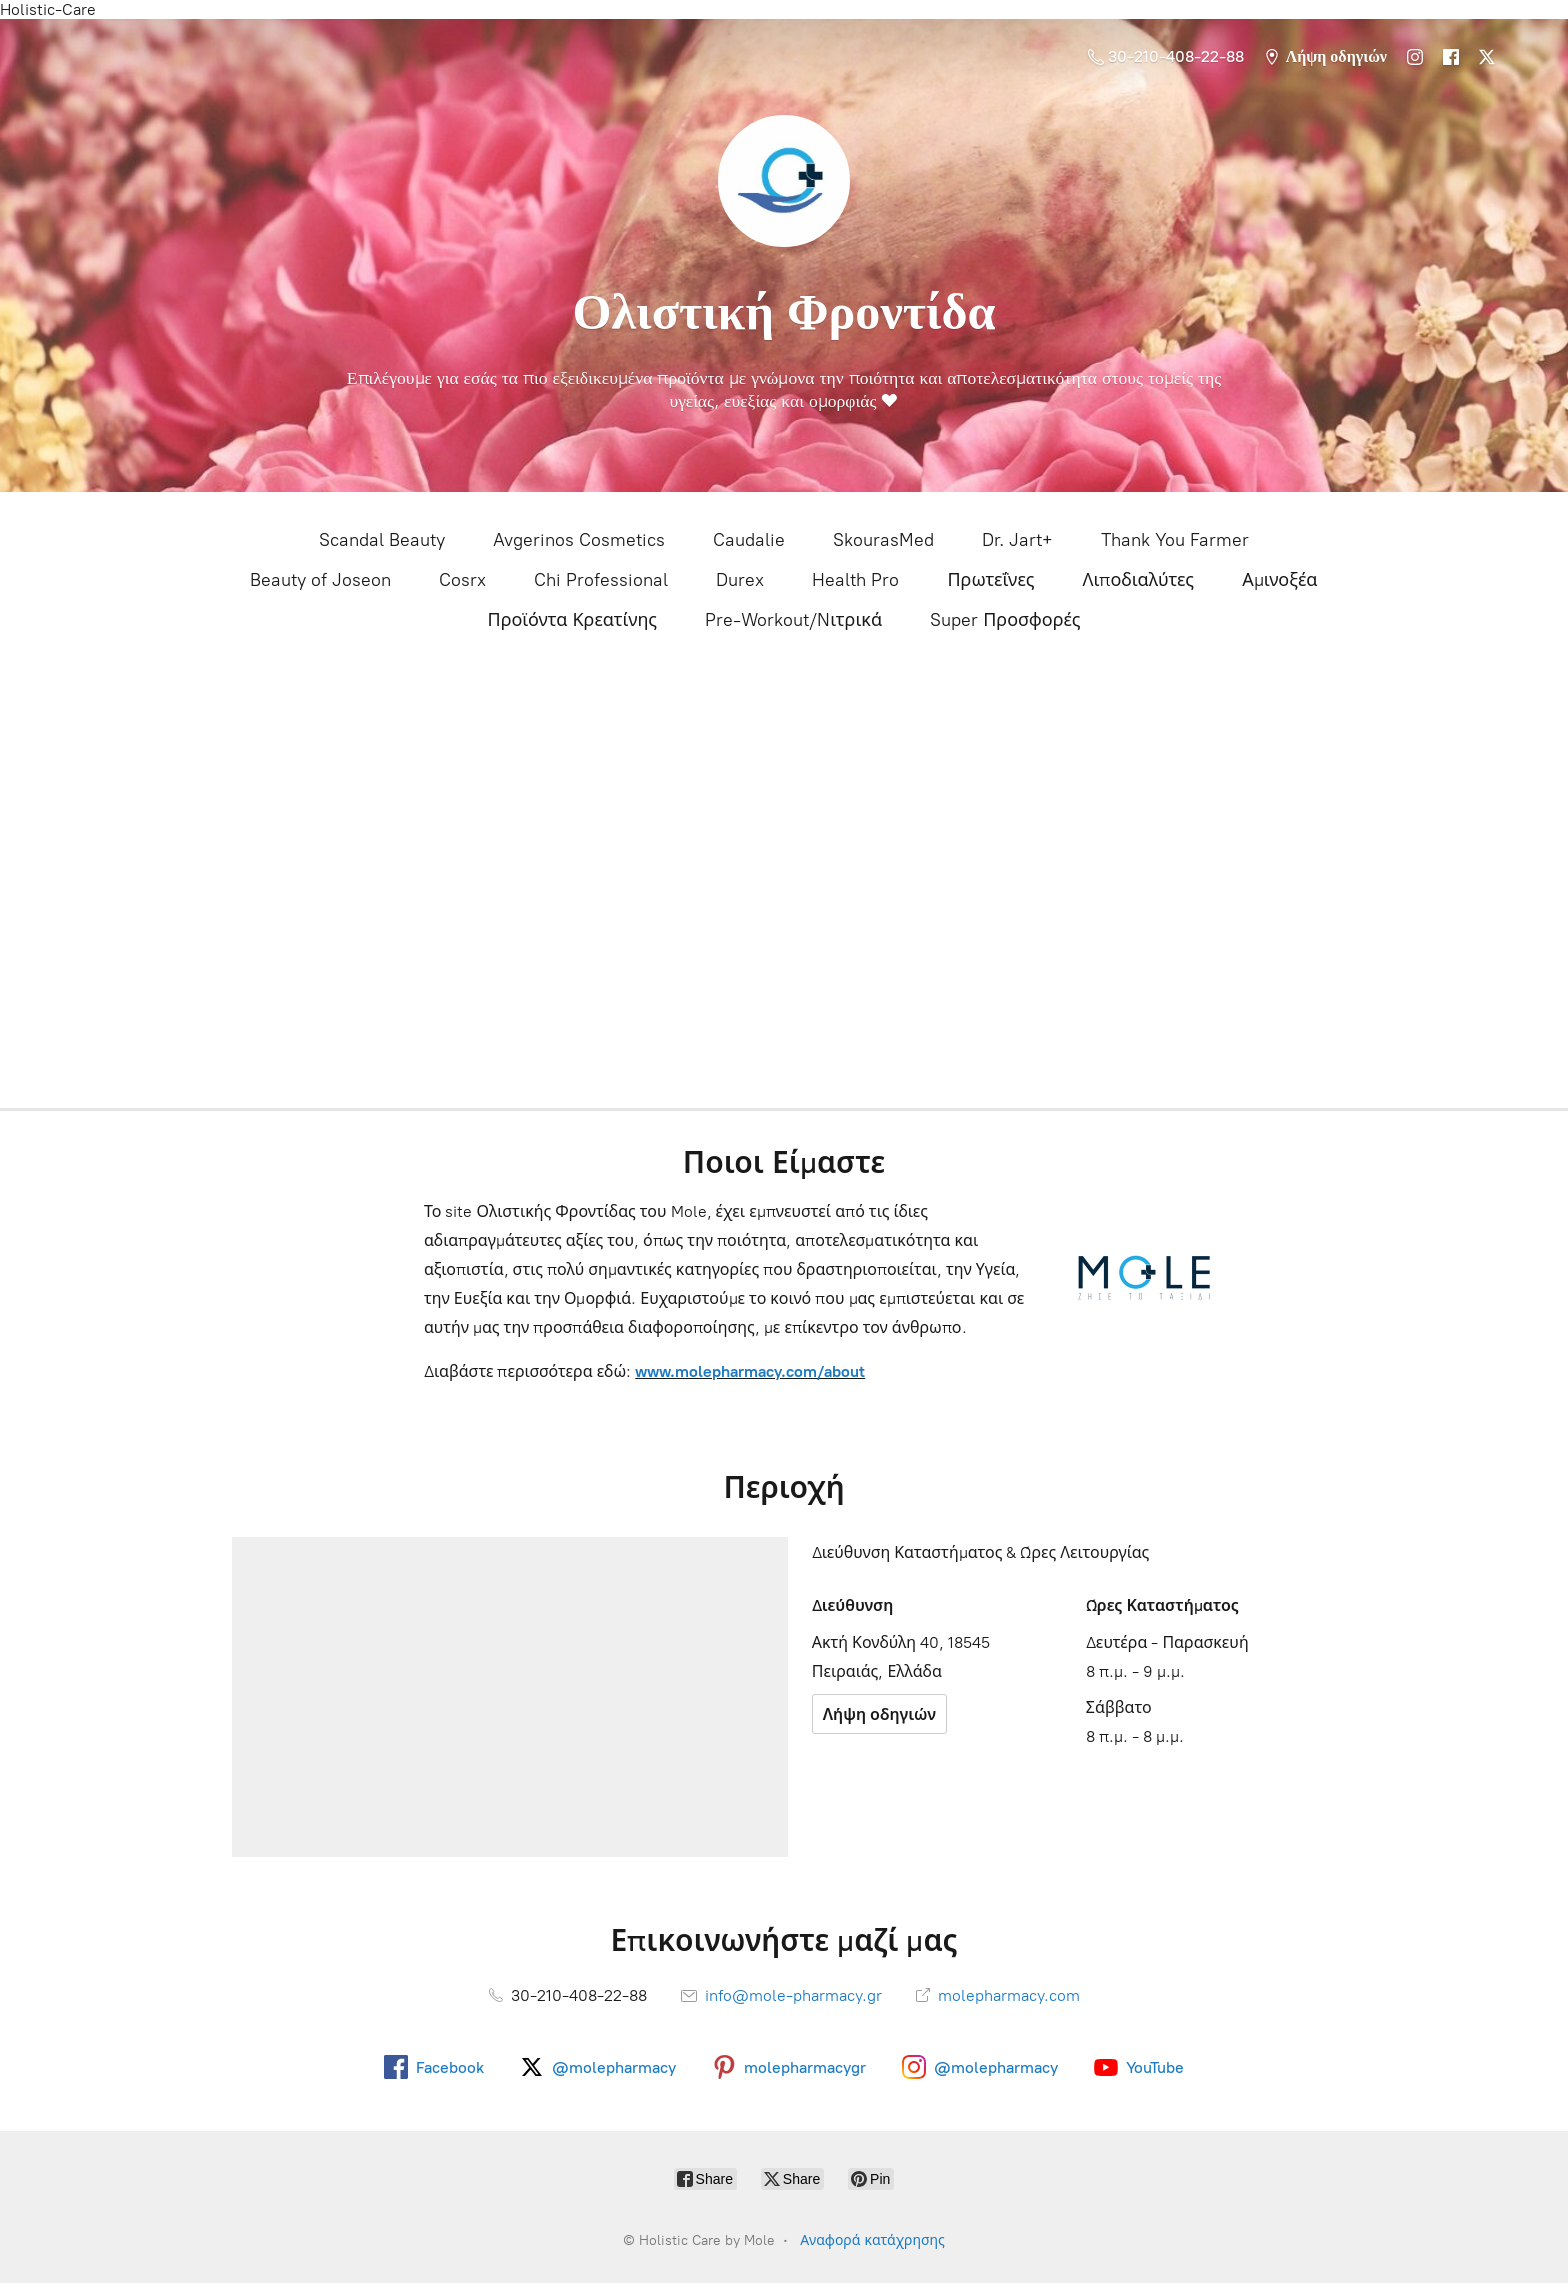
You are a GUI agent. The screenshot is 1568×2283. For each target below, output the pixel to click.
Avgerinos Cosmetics (579, 540)
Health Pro (855, 580)
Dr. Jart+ (1017, 540)
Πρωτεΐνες (990, 580)
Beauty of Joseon (320, 580)
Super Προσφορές (1005, 620)
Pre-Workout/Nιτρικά (793, 620)
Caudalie (749, 540)
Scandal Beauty (382, 540)
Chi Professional (601, 580)
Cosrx (462, 580)
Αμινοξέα (1279, 580)
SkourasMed (883, 540)
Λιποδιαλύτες (1138, 580)
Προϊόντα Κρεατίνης (572, 620)
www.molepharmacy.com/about (750, 1371)
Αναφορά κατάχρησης (872, 2240)
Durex (740, 580)
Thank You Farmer (1175, 540)
